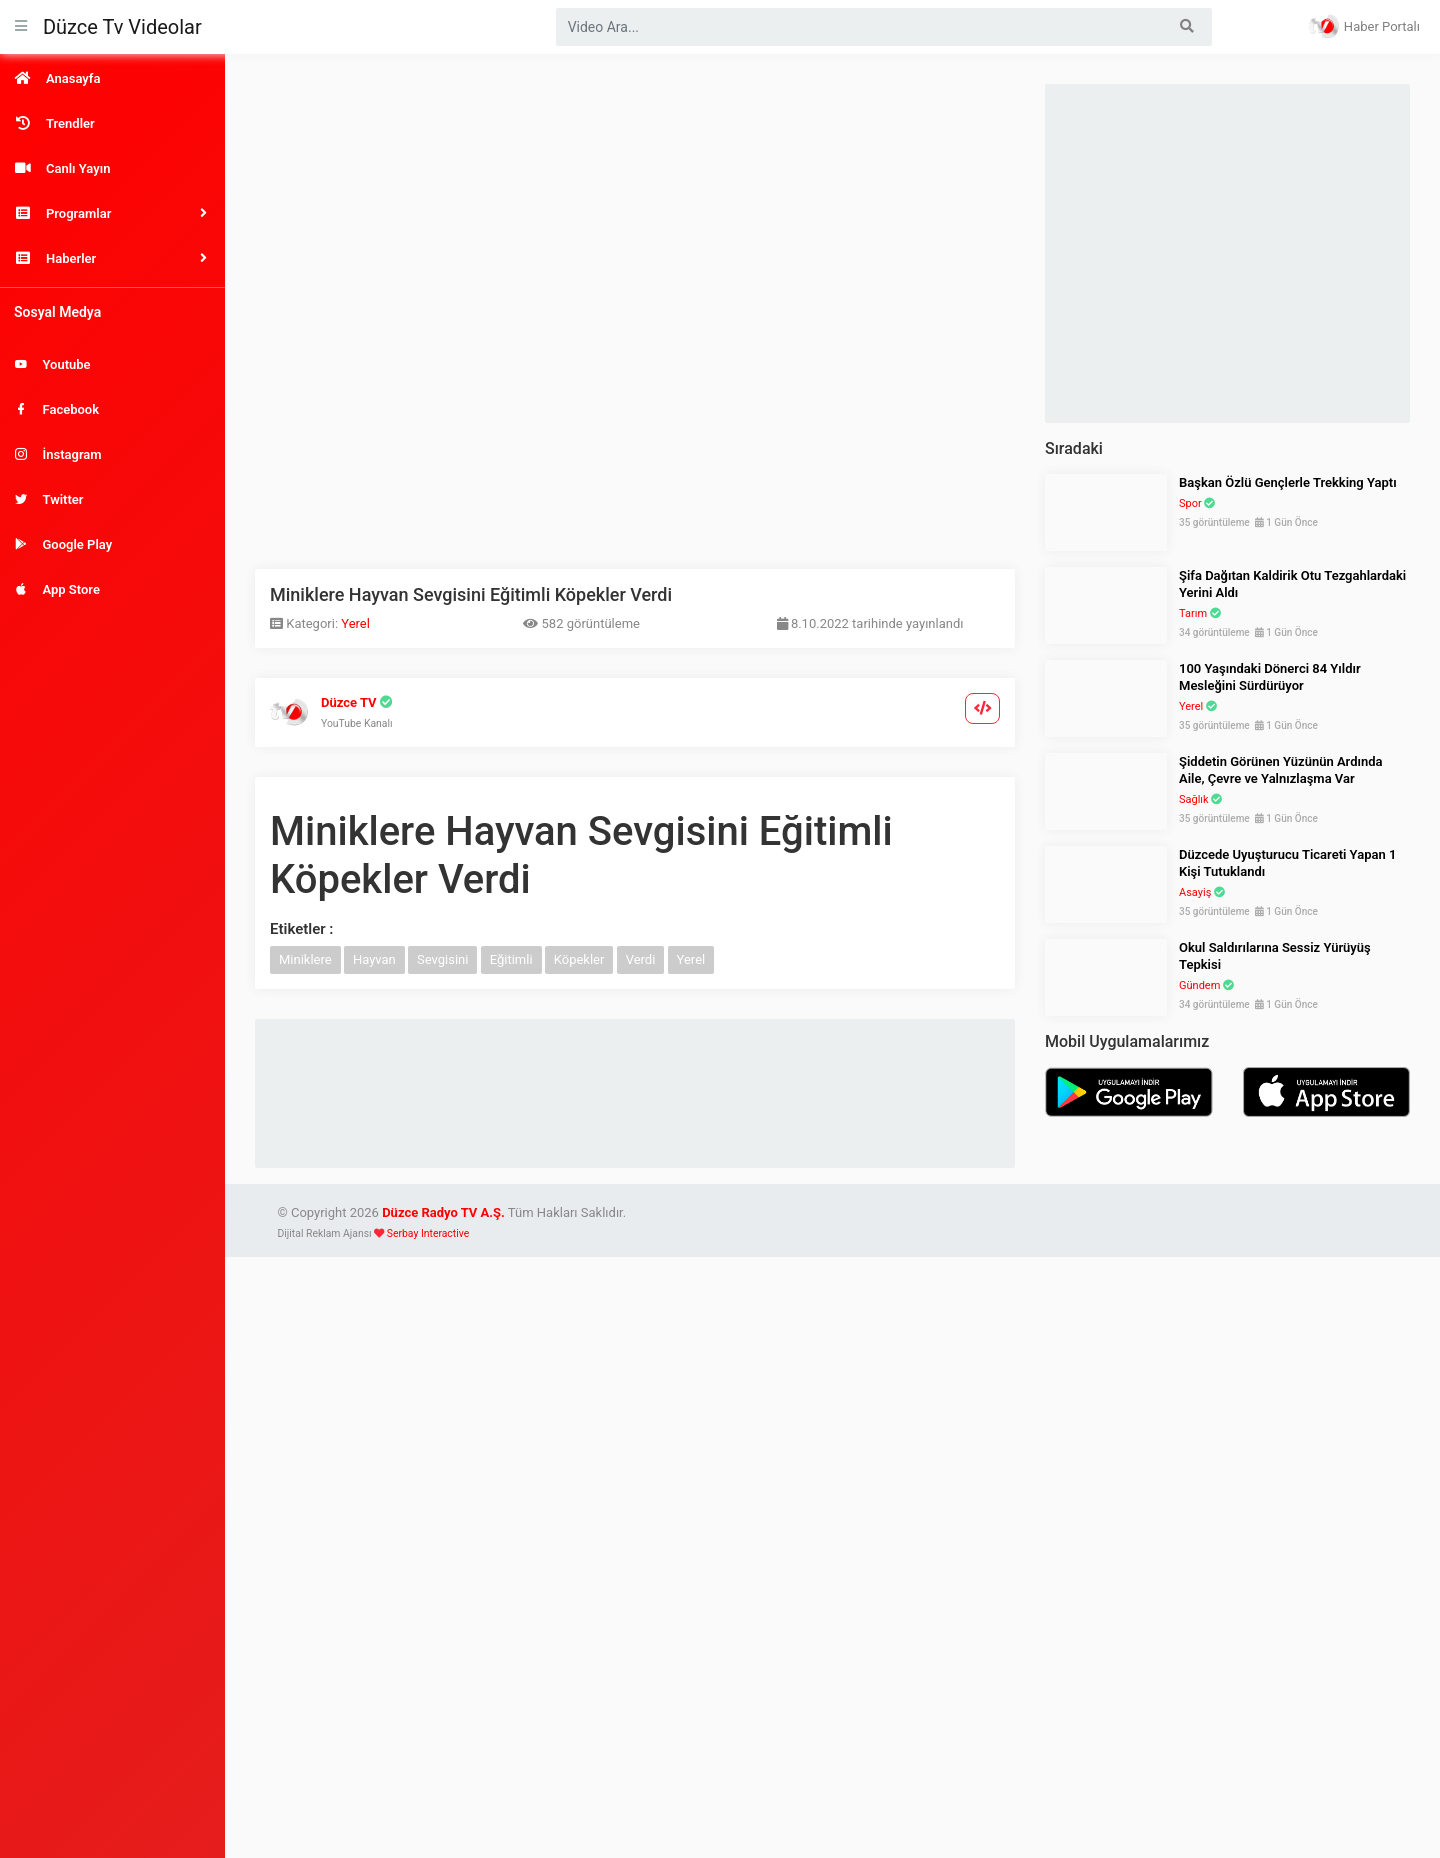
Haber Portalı (1364, 26)
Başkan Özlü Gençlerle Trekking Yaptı (1288, 482)
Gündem (1199, 985)
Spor (1190, 503)
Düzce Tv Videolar (122, 27)
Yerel (355, 623)
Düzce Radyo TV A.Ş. (443, 1212)
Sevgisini (442, 959)
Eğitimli (511, 959)
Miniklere (305, 959)
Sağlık (1194, 799)
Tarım (1193, 613)
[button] (112, 213)
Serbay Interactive (428, 1233)
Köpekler (579, 959)
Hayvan (374, 959)
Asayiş (1195, 892)
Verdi (641, 959)
